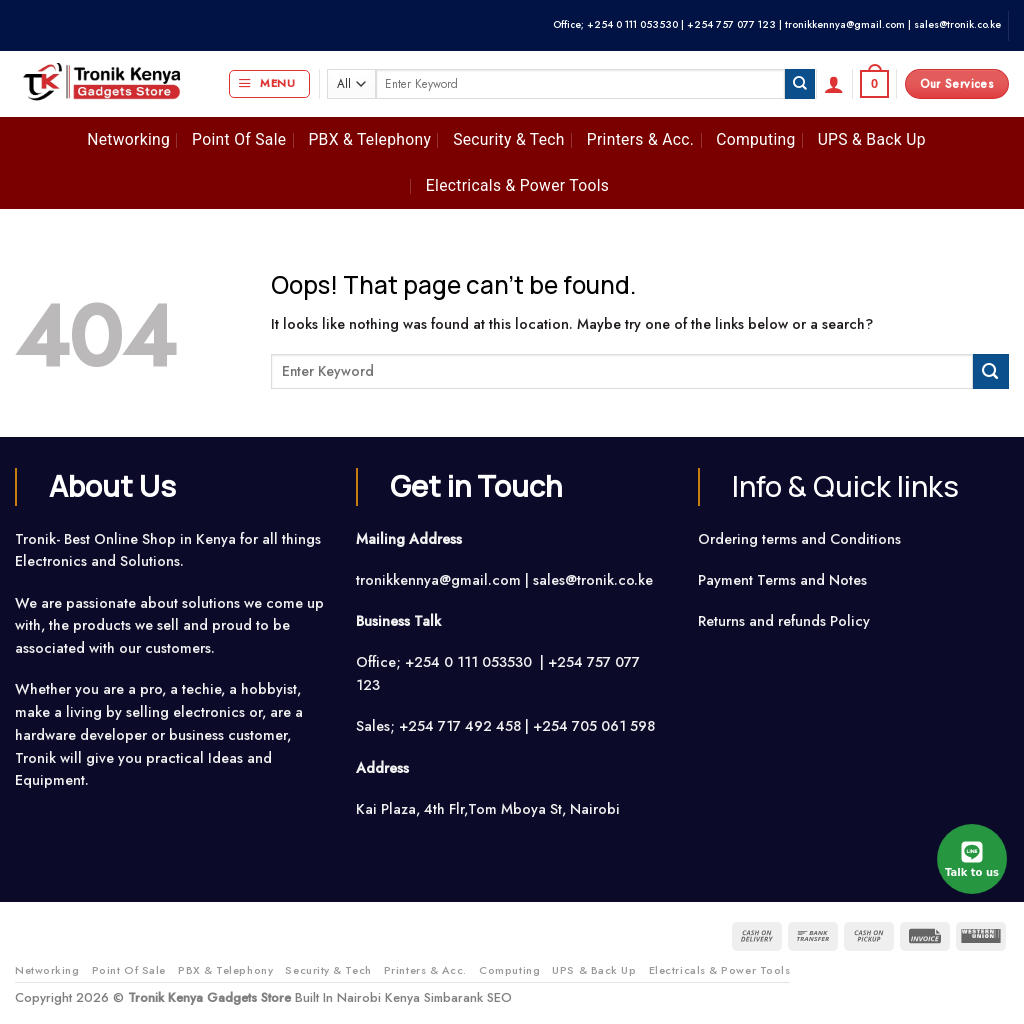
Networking (128, 139)
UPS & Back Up (872, 139)
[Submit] (800, 84)
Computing (755, 139)
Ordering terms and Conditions (801, 539)
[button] (269, 84)
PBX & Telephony (369, 139)
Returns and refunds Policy (784, 621)
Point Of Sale (239, 139)
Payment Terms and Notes (784, 580)
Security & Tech (509, 139)
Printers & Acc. (640, 139)
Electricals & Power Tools (517, 185)
